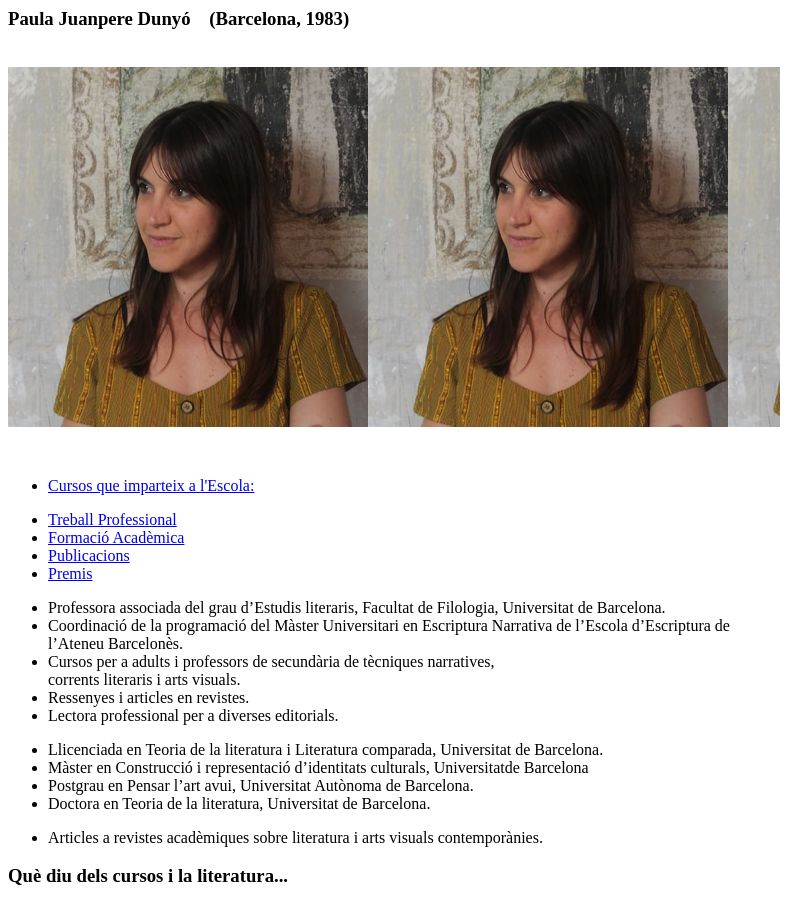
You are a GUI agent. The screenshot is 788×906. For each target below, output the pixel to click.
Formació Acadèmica (116, 537)
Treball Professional (112, 519)
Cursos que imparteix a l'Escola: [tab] (151, 485)
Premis (70, 573)
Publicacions (89, 555)
